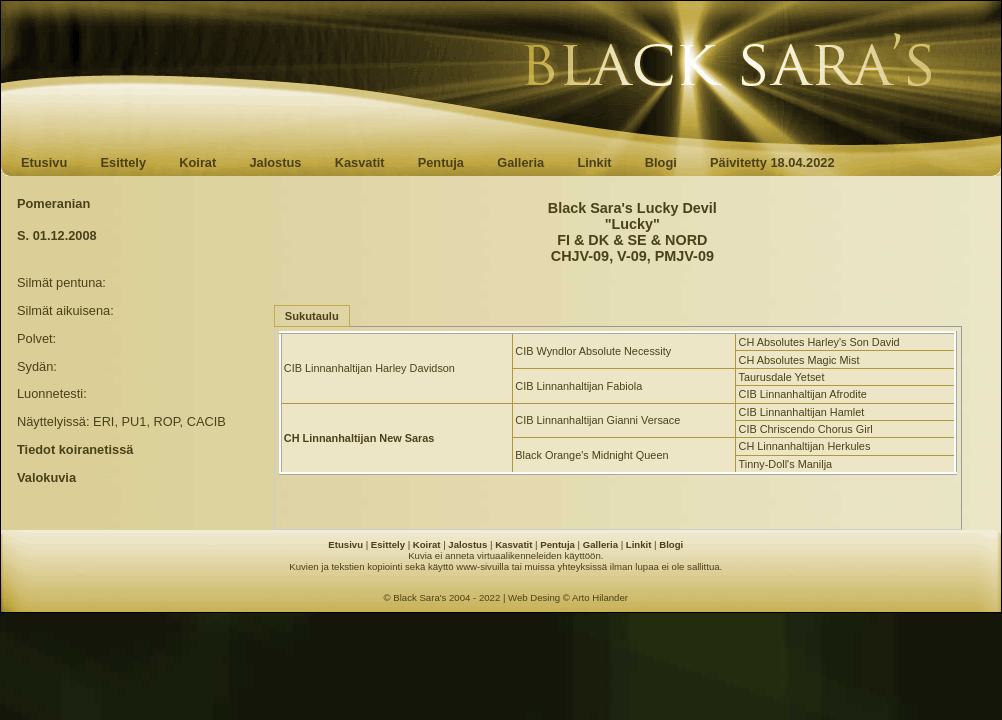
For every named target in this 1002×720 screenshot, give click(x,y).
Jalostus (276, 162)
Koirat (197, 162)
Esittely (123, 162)
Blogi (661, 162)
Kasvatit (360, 162)
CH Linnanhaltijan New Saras (359, 438)
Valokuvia (46, 477)
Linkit (594, 162)
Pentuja (441, 162)
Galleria (520, 162)
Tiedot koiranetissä (75, 449)
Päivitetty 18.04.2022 (772, 162)
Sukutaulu (312, 316)
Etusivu (44, 162)
